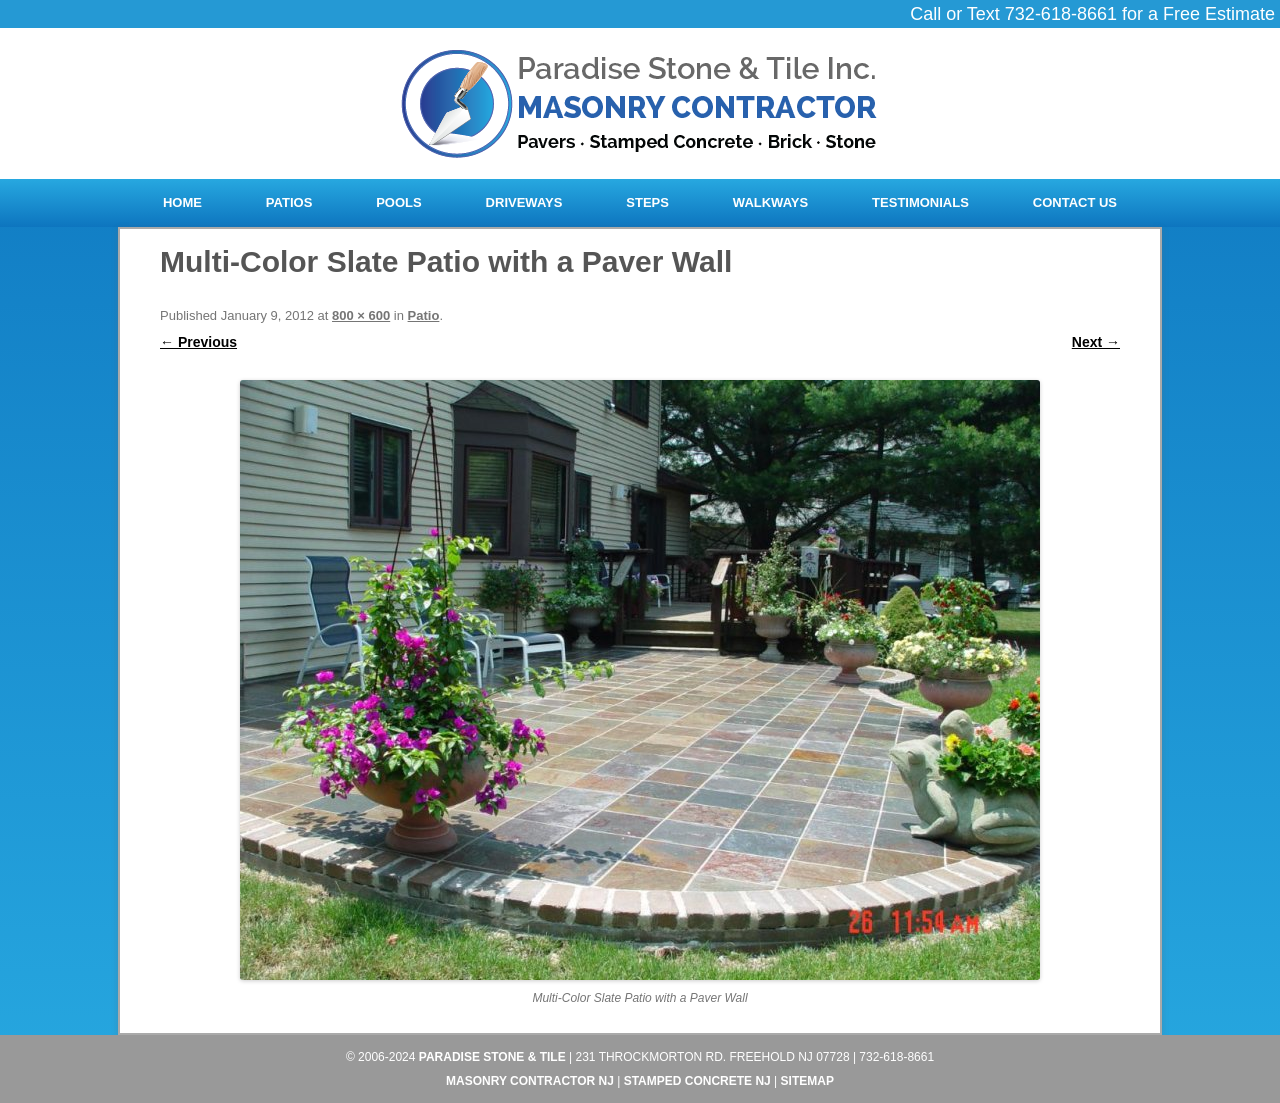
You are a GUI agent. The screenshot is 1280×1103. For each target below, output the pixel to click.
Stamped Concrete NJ (697, 1081)
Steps (647, 202)
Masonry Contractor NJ (530, 1081)
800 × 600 (361, 315)
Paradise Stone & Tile (492, 1057)
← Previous (198, 342)
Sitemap (807, 1081)
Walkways (770, 202)
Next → (1096, 342)
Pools (399, 202)
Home (182, 202)
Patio (424, 315)
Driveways (524, 202)
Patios (289, 202)
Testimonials (920, 202)
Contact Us (1075, 202)
